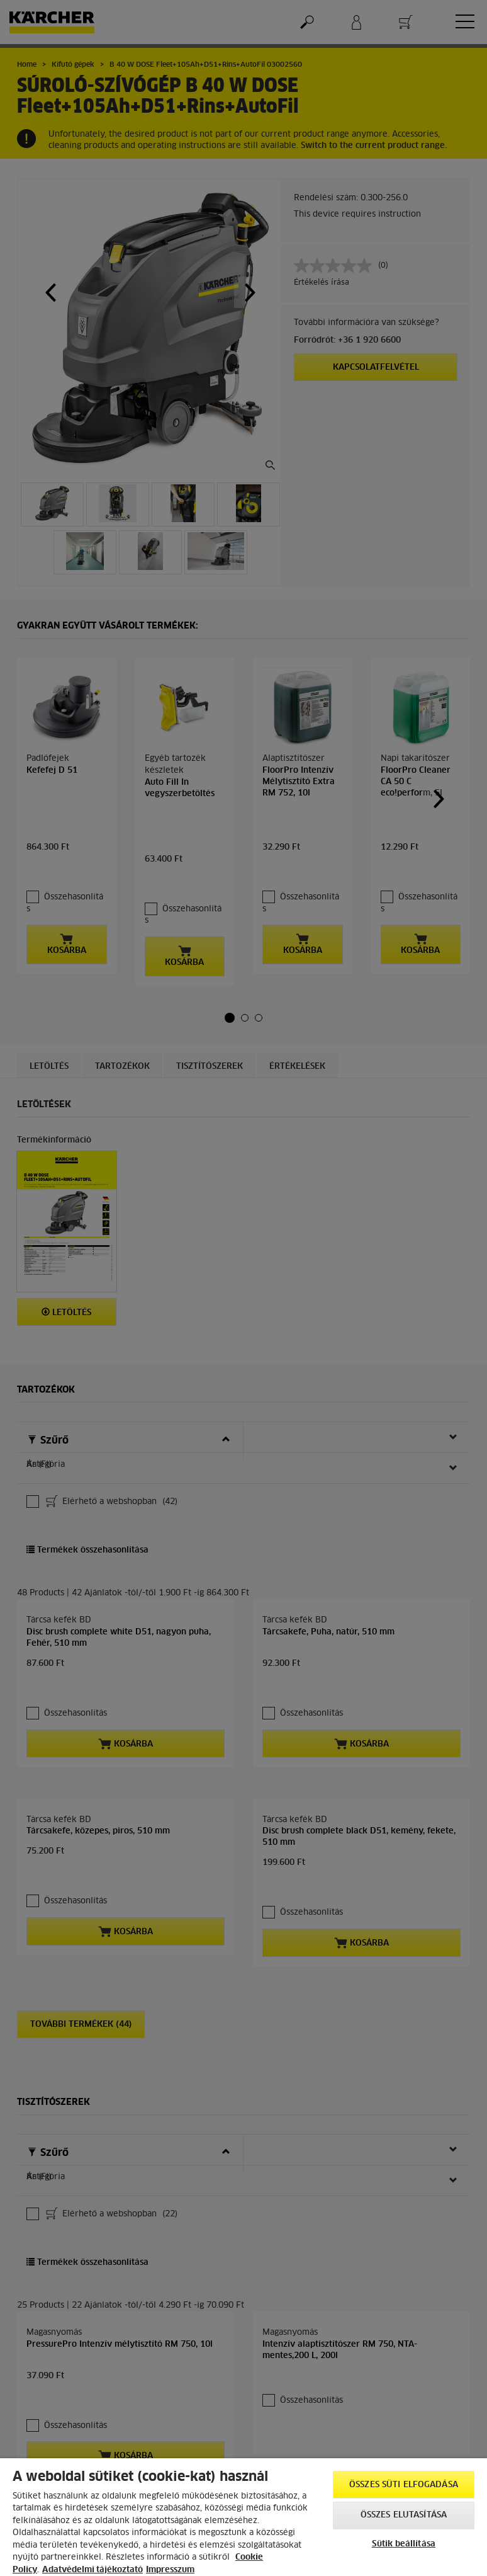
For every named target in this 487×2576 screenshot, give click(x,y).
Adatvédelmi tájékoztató (92, 2570)
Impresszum (170, 2570)
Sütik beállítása (403, 2544)
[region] (243, 2517)
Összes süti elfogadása (403, 2485)
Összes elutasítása (404, 2515)
